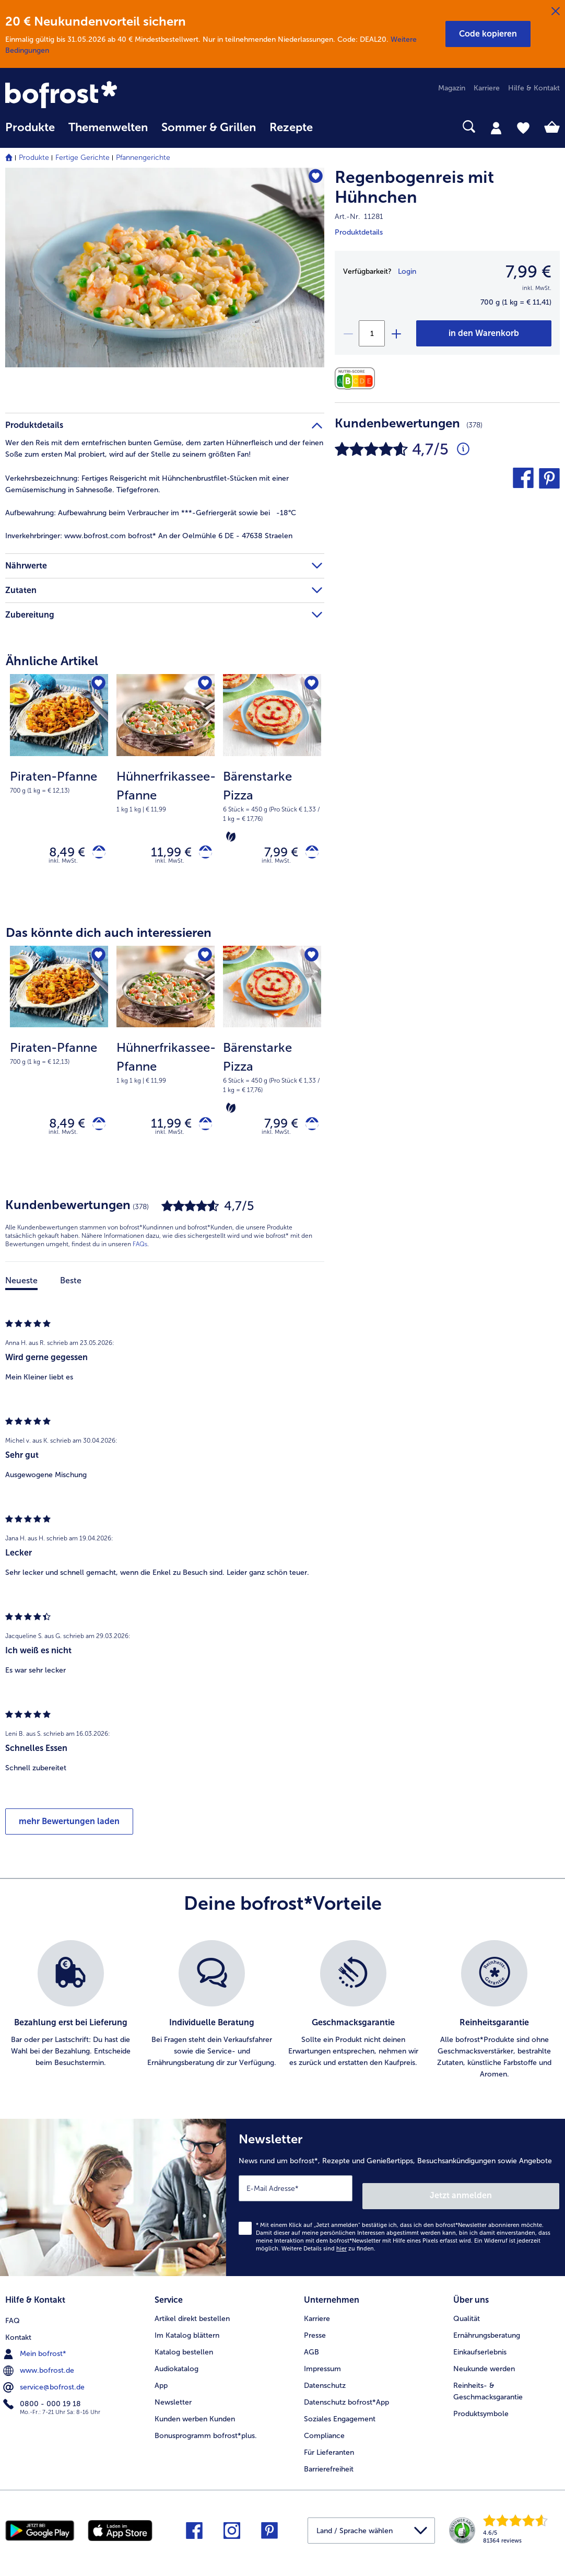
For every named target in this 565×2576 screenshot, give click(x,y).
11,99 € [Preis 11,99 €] (164, 854)
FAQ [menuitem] (12, 2316)
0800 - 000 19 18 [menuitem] (43, 2399)
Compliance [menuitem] (324, 2433)
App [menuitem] (161, 2382)
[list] (282, 2020)
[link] (88, 96)
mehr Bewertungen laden (69, 1831)
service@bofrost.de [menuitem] (45, 2382)
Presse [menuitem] (315, 2332)
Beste (70, 1290)
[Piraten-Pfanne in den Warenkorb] (95, 854)
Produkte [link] (30, 127)
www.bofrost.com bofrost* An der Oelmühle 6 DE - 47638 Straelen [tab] (148, 535)
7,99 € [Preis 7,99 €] (274, 854)
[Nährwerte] (357, 378)
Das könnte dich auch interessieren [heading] (108, 937)
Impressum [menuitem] (322, 2366)
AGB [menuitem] (311, 2349)
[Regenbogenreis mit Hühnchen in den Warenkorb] (483, 333)
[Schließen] (555, 11)
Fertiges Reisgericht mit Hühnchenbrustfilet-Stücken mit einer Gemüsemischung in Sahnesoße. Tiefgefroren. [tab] (147, 484)
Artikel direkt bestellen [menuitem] (192, 2316)
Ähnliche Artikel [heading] (52, 660)
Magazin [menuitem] (451, 88)
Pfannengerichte (143, 157)
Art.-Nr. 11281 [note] (359, 216)
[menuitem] (30, 132)
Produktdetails (359, 232)
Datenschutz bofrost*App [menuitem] (346, 2399)
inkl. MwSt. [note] (63, 865)
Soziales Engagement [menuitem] (339, 2416)
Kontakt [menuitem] (18, 2332)
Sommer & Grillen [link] (208, 127)
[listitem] (71, 2020)
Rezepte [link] (291, 127)
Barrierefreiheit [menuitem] (329, 2466)
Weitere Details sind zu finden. (328, 2250)
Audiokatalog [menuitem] (176, 2366)
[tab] (496, 127)
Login (407, 271)
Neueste (21, 1290)
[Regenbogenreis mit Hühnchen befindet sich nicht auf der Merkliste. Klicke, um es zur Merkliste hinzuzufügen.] (311, 178)
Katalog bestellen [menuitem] (184, 2349)
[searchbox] (333, 127)
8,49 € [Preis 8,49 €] (60, 854)
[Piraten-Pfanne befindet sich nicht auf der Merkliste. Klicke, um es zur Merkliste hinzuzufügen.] (96, 685)
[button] (488, 34)
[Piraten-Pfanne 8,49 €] (59, 788)
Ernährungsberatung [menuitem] (486, 2332)
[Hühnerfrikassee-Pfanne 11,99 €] (165, 788)
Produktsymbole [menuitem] (481, 2411)
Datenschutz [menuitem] (325, 2382)
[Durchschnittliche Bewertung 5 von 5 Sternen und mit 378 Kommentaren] (463, 449)
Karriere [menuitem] (487, 88)
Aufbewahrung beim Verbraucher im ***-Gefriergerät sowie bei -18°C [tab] (150, 512)
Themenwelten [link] (108, 127)
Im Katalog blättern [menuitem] (187, 2332)
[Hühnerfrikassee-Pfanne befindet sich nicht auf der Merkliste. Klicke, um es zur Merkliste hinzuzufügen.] (203, 685)
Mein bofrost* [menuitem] (35, 2349)
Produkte (34, 157)
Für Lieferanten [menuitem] (329, 2449)
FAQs (140, 1253)
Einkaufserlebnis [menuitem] (480, 2349)
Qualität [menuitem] (466, 2316)
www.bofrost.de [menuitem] (39, 2366)
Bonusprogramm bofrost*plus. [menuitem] (206, 2433)
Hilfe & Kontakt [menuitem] (534, 88)
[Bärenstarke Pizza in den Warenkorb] (308, 854)
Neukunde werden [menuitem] (484, 2366)
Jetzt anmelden (515, 2197)
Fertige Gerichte (82, 157)
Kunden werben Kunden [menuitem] (195, 2416)
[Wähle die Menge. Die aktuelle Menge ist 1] (372, 333)
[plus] (396, 333)
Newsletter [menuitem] (173, 2399)
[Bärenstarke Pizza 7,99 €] (272, 788)
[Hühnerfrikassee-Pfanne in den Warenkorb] (202, 854)
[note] (59, 781)
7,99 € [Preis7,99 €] (528, 272)
